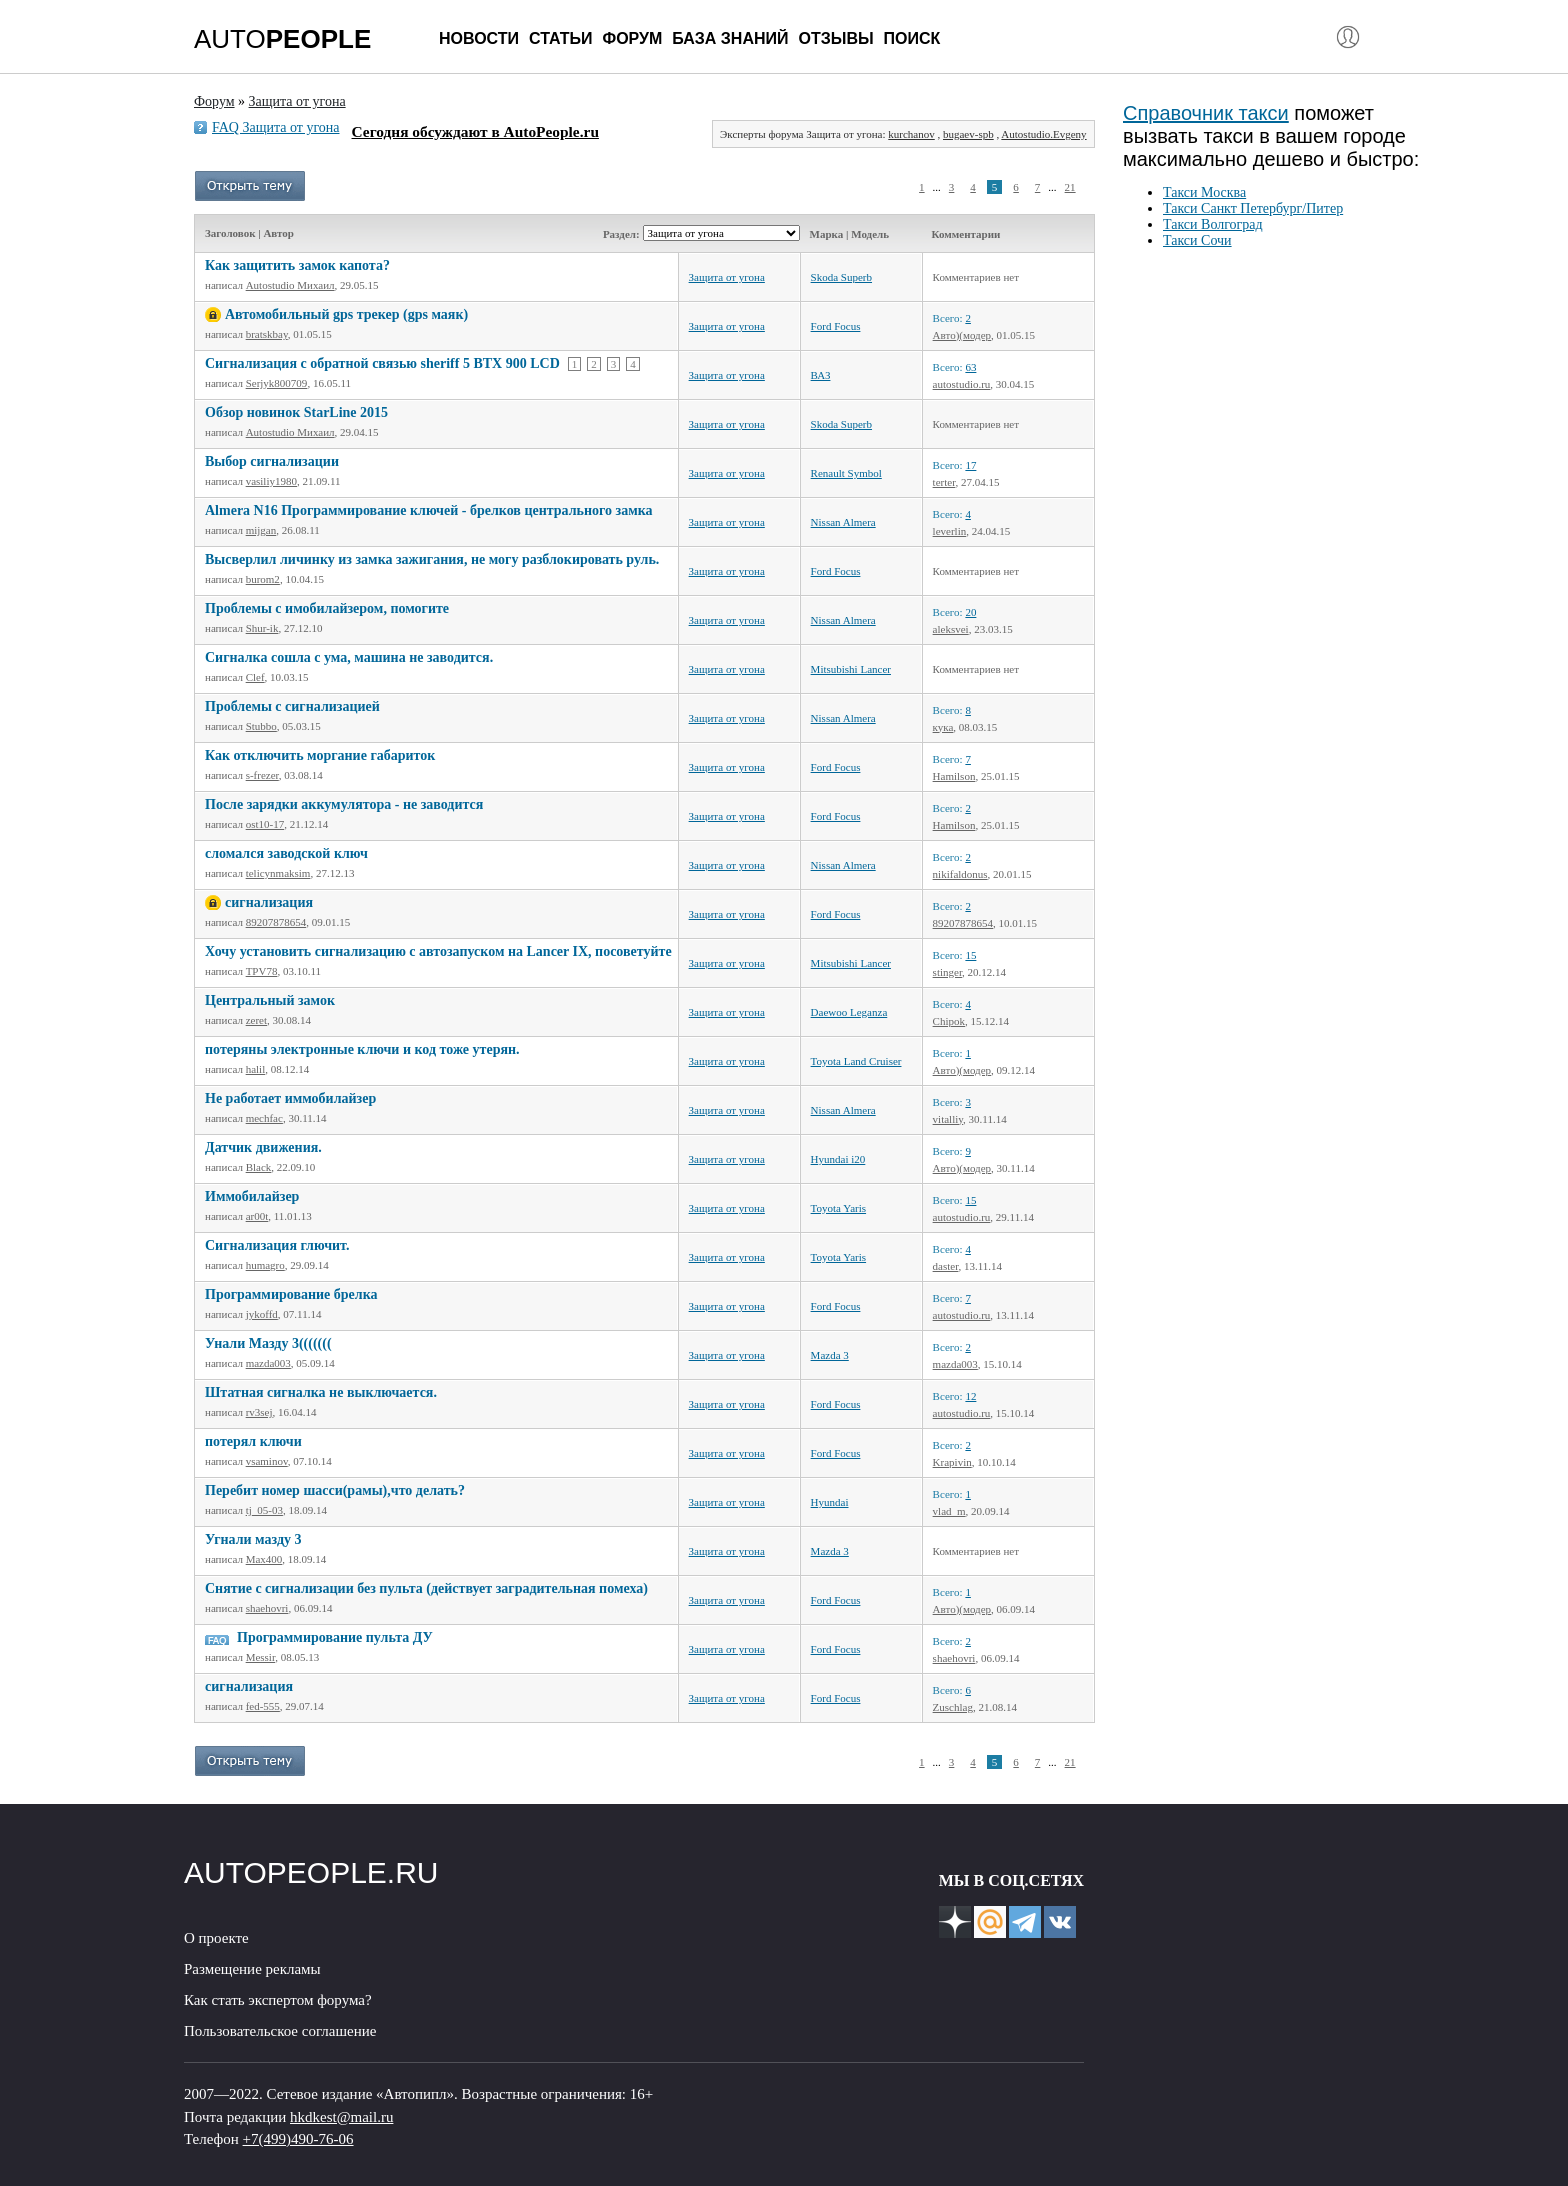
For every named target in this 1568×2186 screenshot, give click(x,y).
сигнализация (269, 902)
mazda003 (268, 1363)
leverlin (950, 531)
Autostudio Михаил (290, 285)
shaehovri (267, 1608)
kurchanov (911, 134)
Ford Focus (836, 326)
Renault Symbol (846, 473)
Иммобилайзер (252, 1196)
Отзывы (835, 38)
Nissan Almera (843, 522)
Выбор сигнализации (272, 461)
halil (256, 1069)
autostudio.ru (962, 384)
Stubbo (261, 726)
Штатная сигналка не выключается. (321, 1392)
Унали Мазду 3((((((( (268, 1343)
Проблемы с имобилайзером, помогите (327, 608)
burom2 (263, 579)
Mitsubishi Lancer (851, 669)
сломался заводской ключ (286, 853)
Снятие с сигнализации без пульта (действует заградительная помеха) (426, 1588)
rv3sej (259, 1412)
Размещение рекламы (252, 1969)
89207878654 (276, 922)
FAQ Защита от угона (276, 127)
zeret (256, 1020)
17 (970, 465)
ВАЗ (821, 375)
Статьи (560, 38)
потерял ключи (253, 1441)
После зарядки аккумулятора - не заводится (344, 804)
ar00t (257, 1216)
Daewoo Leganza (849, 1012)
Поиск (912, 38)
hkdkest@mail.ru (341, 2117)
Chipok (949, 1021)
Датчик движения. (263, 1147)
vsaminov (267, 1461)
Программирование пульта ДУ (335, 1637)
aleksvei (951, 629)
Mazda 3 (830, 1355)
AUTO (282, 39)
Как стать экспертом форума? (278, 2000)
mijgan (261, 530)
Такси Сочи (1197, 240)
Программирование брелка (291, 1294)
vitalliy (948, 1119)
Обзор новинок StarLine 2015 (296, 412)
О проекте (216, 1938)
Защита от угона (727, 277)
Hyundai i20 (838, 1159)
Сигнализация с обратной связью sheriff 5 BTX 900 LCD (382, 363)
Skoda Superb (841, 277)
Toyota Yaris (838, 1208)
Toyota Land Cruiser (856, 1061)
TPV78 (262, 971)
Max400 (264, 1559)
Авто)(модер (962, 335)
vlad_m (949, 1511)
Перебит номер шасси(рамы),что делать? (335, 1490)
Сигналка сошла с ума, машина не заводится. (349, 657)
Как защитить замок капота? (297, 265)
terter (944, 482)
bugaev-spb (968, 134)
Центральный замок (270, 1000)
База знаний (730, 38)
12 (970, 1396)
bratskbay (267, 334)
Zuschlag (953, 1707)
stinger (948, 972)
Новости (479, 38)
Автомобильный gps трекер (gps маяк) (346, 314)
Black (259, 1167)
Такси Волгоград (1213, 224)
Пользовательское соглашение (280, 2031)
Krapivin (952, 1462)
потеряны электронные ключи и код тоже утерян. (362, 1049)
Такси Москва (1204, 192)
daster (946, 1266)
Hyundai (830, 1502)
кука (943, 727)
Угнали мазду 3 (253, 1539)
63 (970, 367)
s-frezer (262, 775)
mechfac (264, 1118)
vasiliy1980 (271, 481)
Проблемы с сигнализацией (292, 706)
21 (1070, 187)
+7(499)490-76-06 (298, 2139)
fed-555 (263, 1706)
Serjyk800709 (277, 383)
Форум (632, 38)
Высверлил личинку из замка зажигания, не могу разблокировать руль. (432, 559)
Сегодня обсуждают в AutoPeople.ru (475, 131)
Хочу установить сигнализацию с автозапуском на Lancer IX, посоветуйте (438, 951)
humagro (265, 1265)
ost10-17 (265, 824)
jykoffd (262, 1314)
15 (970, 955)
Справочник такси (1206, 113)
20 (970, 612)
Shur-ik (262, 628)
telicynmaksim (278, 873)
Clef (255, 677)
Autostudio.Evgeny (1043, 134)
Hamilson (954, 776)
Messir (261, 1657)
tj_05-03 (264, 1510)
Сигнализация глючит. (277, 1245)
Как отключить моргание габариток (320, 755)
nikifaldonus (960, 874)
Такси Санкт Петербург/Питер (1253, 208)
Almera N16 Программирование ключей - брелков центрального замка (429, 510)
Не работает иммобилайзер (290, 1098)
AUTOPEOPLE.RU (311, 1872)
